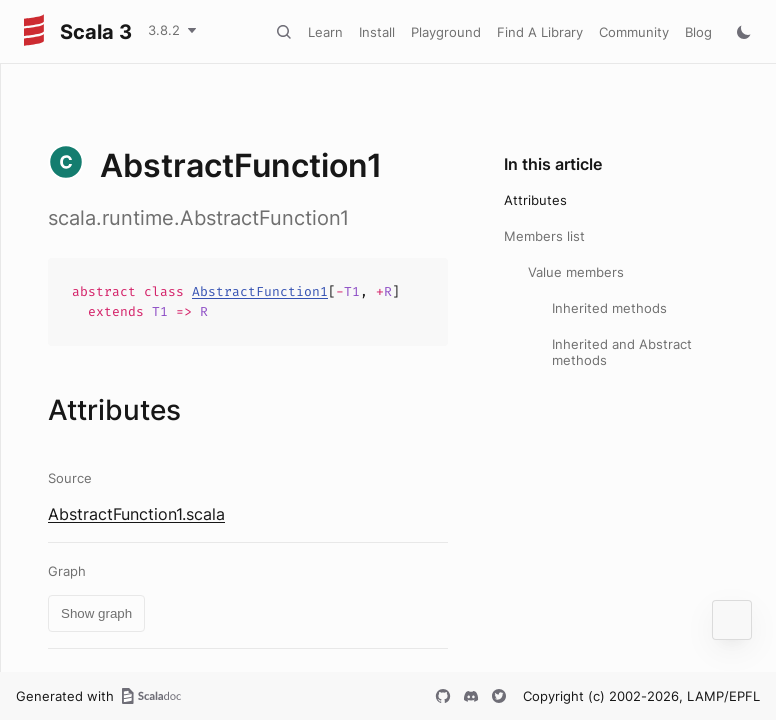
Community (634, 32)
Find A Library (540, 32)
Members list (544, 236)
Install (377, 32)
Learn (325, 32)
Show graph (96, 613)
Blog (698, 32)
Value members (576, 272)
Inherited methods (609, 308)
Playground (446, 32)
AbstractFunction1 (260, 291)
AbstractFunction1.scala (136, 514)
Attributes (535, 200)
